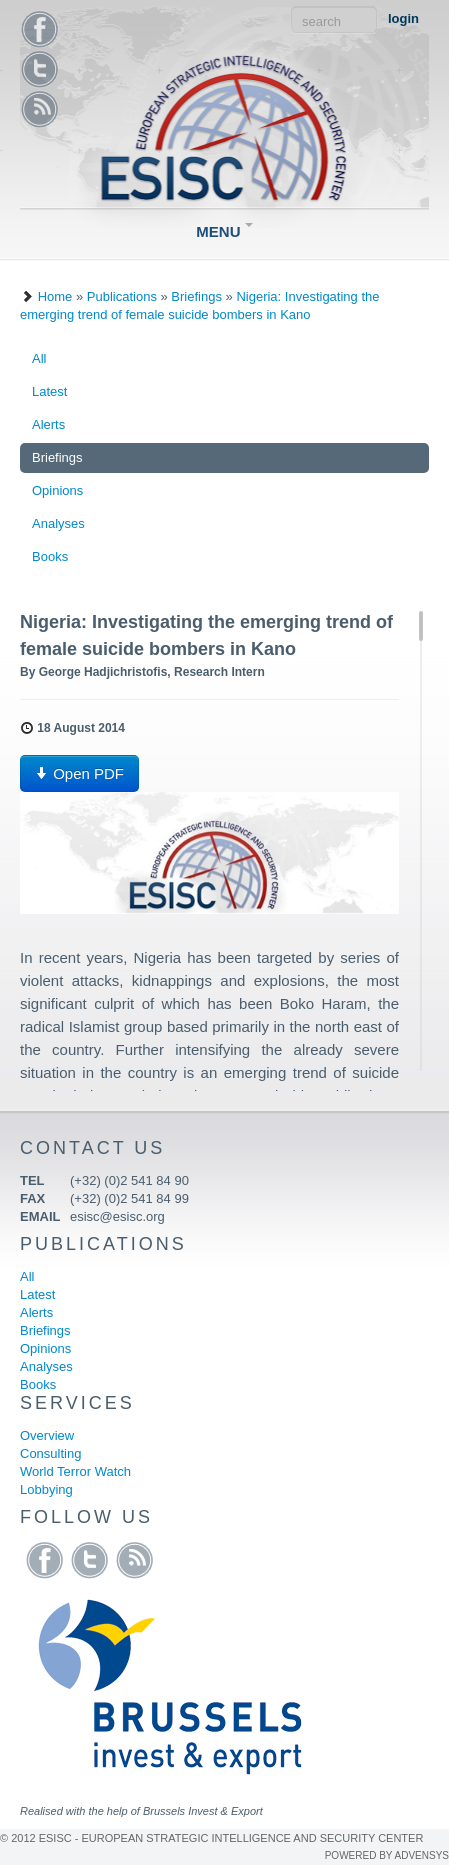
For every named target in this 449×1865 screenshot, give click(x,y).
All (39, 358)
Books (50, 556)
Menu (224, 231)
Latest (49, 391)
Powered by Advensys (387, 1855)
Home (55, 296)
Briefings (196, 296)
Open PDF (79, 773)
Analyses (58, 523)
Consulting (50, 1453)
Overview (47, 1435)
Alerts (48, 424)
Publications (122, 296)
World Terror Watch (75, 1471)
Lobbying (46, 1489)
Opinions (57, 490)
